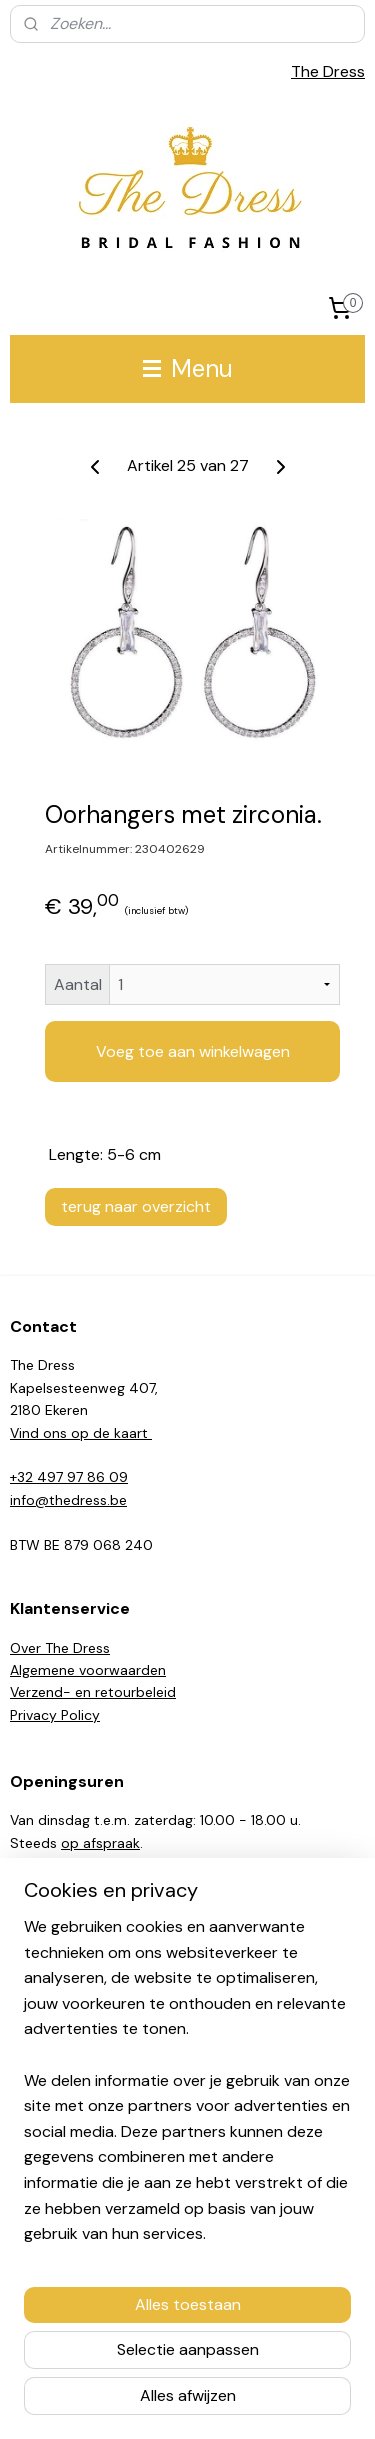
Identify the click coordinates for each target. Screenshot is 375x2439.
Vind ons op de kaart (81, 1433)
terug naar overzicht (136, 1206)
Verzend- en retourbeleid (93, 1692)
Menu (188, 368)
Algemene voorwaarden (88, 1670)
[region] (187, 2088)
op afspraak (100, 1843)
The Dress (328, 71)
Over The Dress (60, 1648)
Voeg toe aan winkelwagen (193, 1051)
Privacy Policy (55, 1715)
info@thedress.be (68, 1500)
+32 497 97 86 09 (69, 1477)
